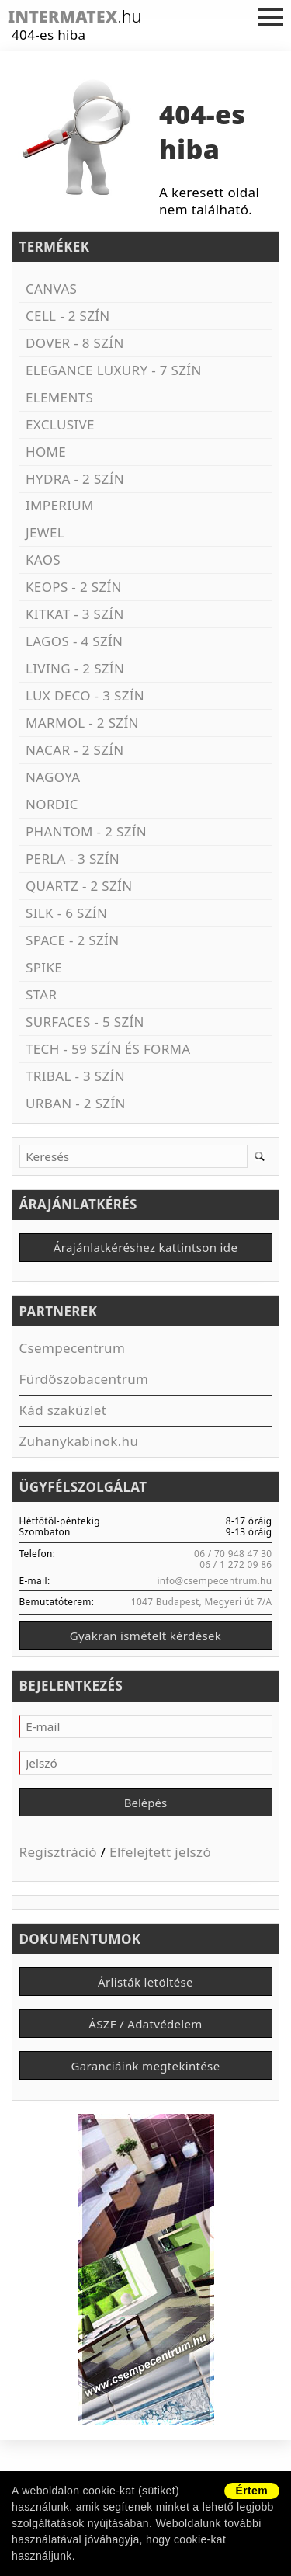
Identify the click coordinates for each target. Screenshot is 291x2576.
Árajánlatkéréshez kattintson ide (145, 1247)
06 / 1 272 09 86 (235, 1564)
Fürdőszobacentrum (84, 1379)
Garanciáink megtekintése (145, 2066)
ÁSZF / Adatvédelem (145, 2024)
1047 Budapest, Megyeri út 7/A (201, 1601)
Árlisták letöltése (145, 1982)
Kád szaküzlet (63, 1410)
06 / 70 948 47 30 (233, 1553)
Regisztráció (58, 1852)
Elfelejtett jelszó (160, 1852)
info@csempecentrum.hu (214, 1580)
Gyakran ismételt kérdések (145, 1635)
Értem (252, 2490)
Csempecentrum (72, 1348)
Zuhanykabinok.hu (79, 1441)
